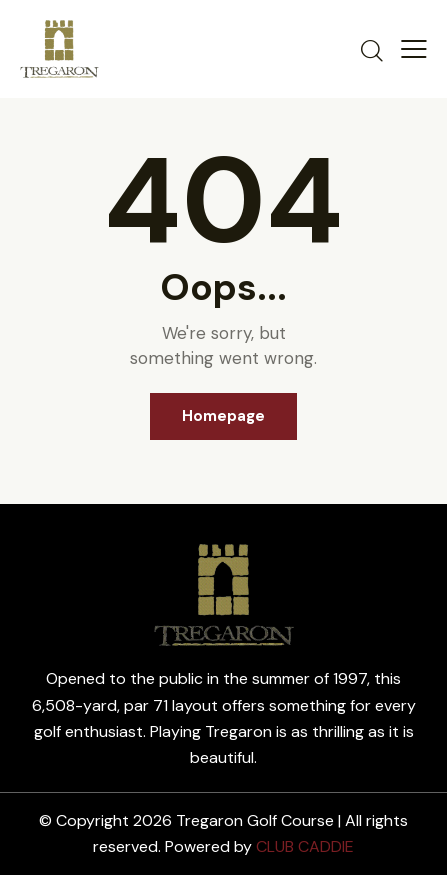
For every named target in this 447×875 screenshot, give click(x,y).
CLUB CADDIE (305, 846)
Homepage (223, 416)
